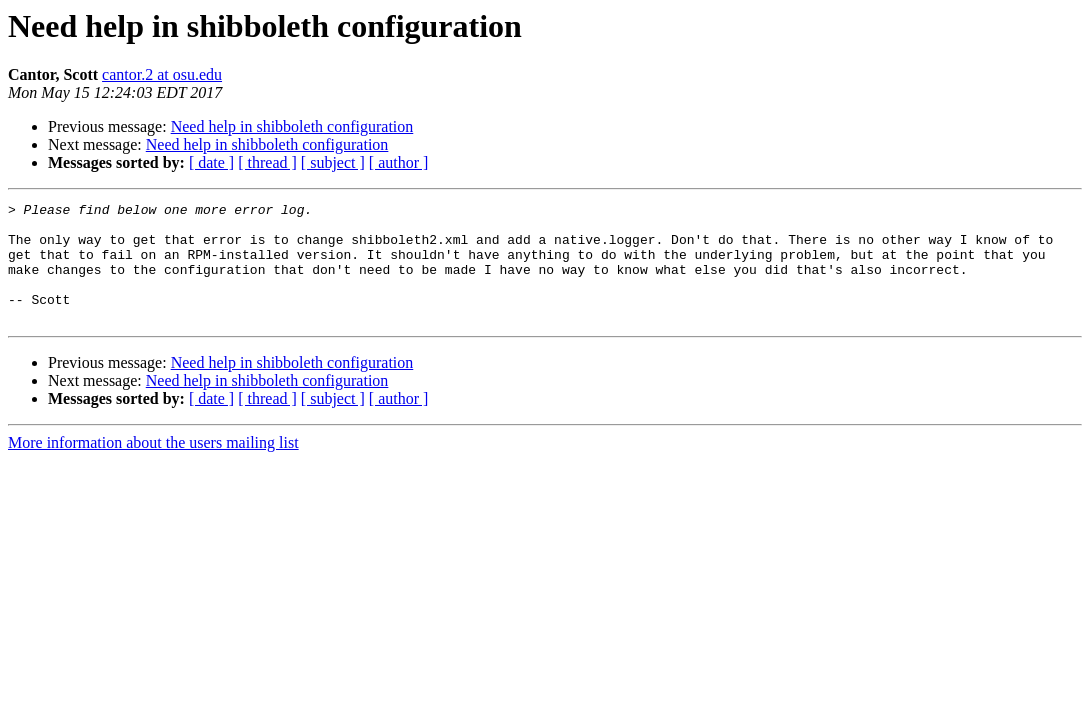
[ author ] (399, 162)
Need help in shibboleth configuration (292, 126)
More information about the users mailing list (153, 466)
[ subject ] (333, 162)
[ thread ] (267, 162)
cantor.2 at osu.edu (162, 74)
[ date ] (211, 162)
